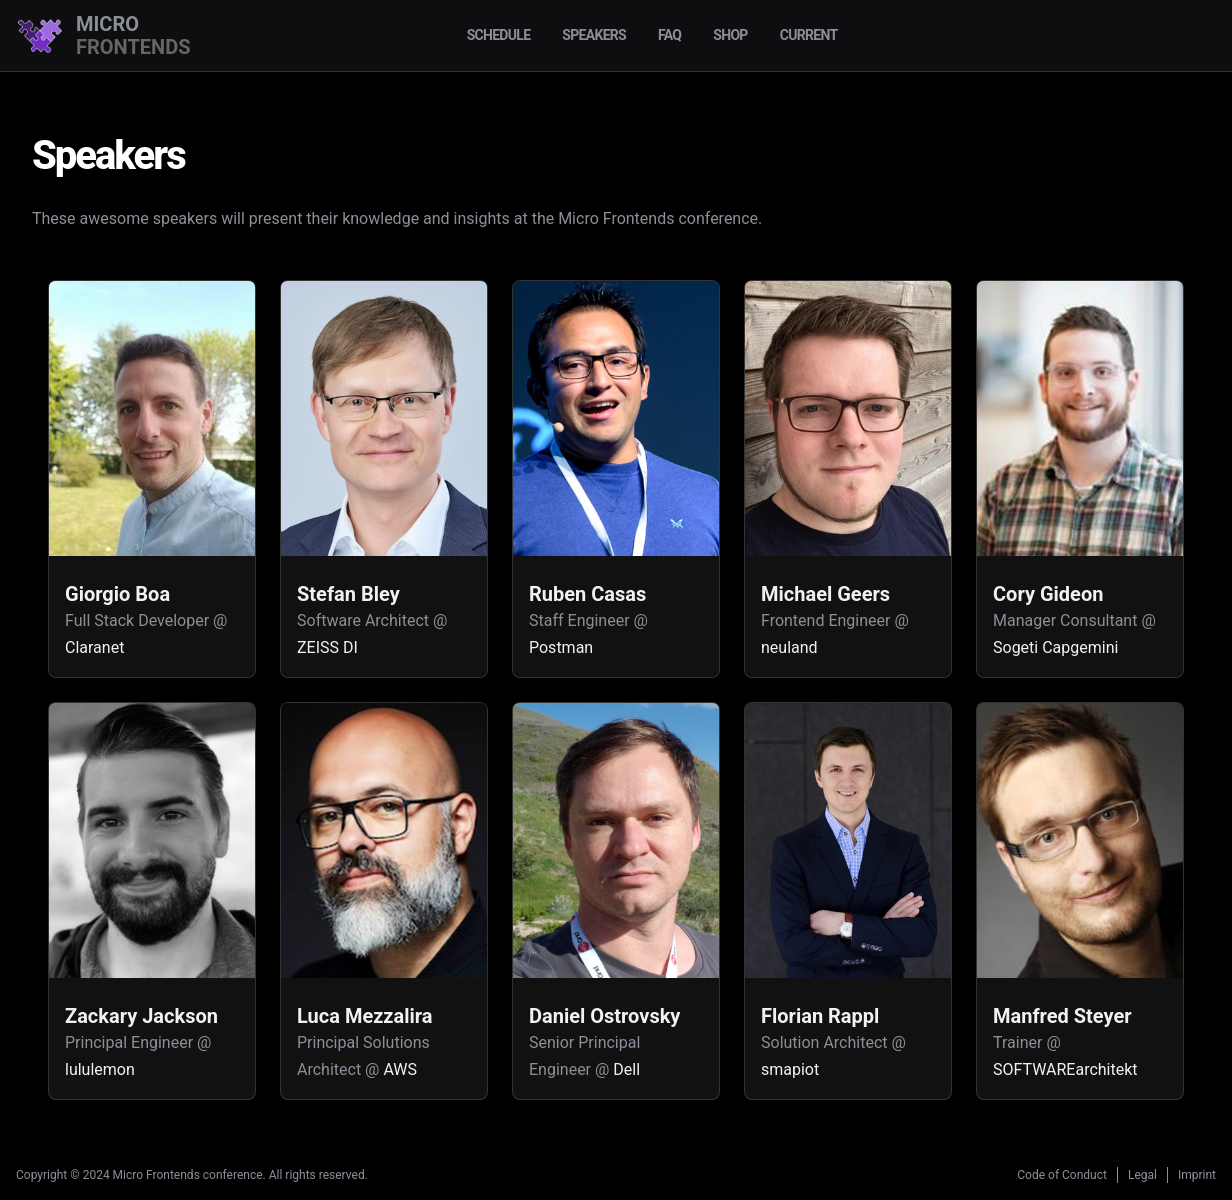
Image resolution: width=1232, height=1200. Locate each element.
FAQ (669, 35)
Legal (1142, 1175)
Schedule (499, 35)
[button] (152, 479)
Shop (730, 35)
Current (809, 35)
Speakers (594, 35)
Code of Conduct (1062, 1175)
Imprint (1197, 1175)
